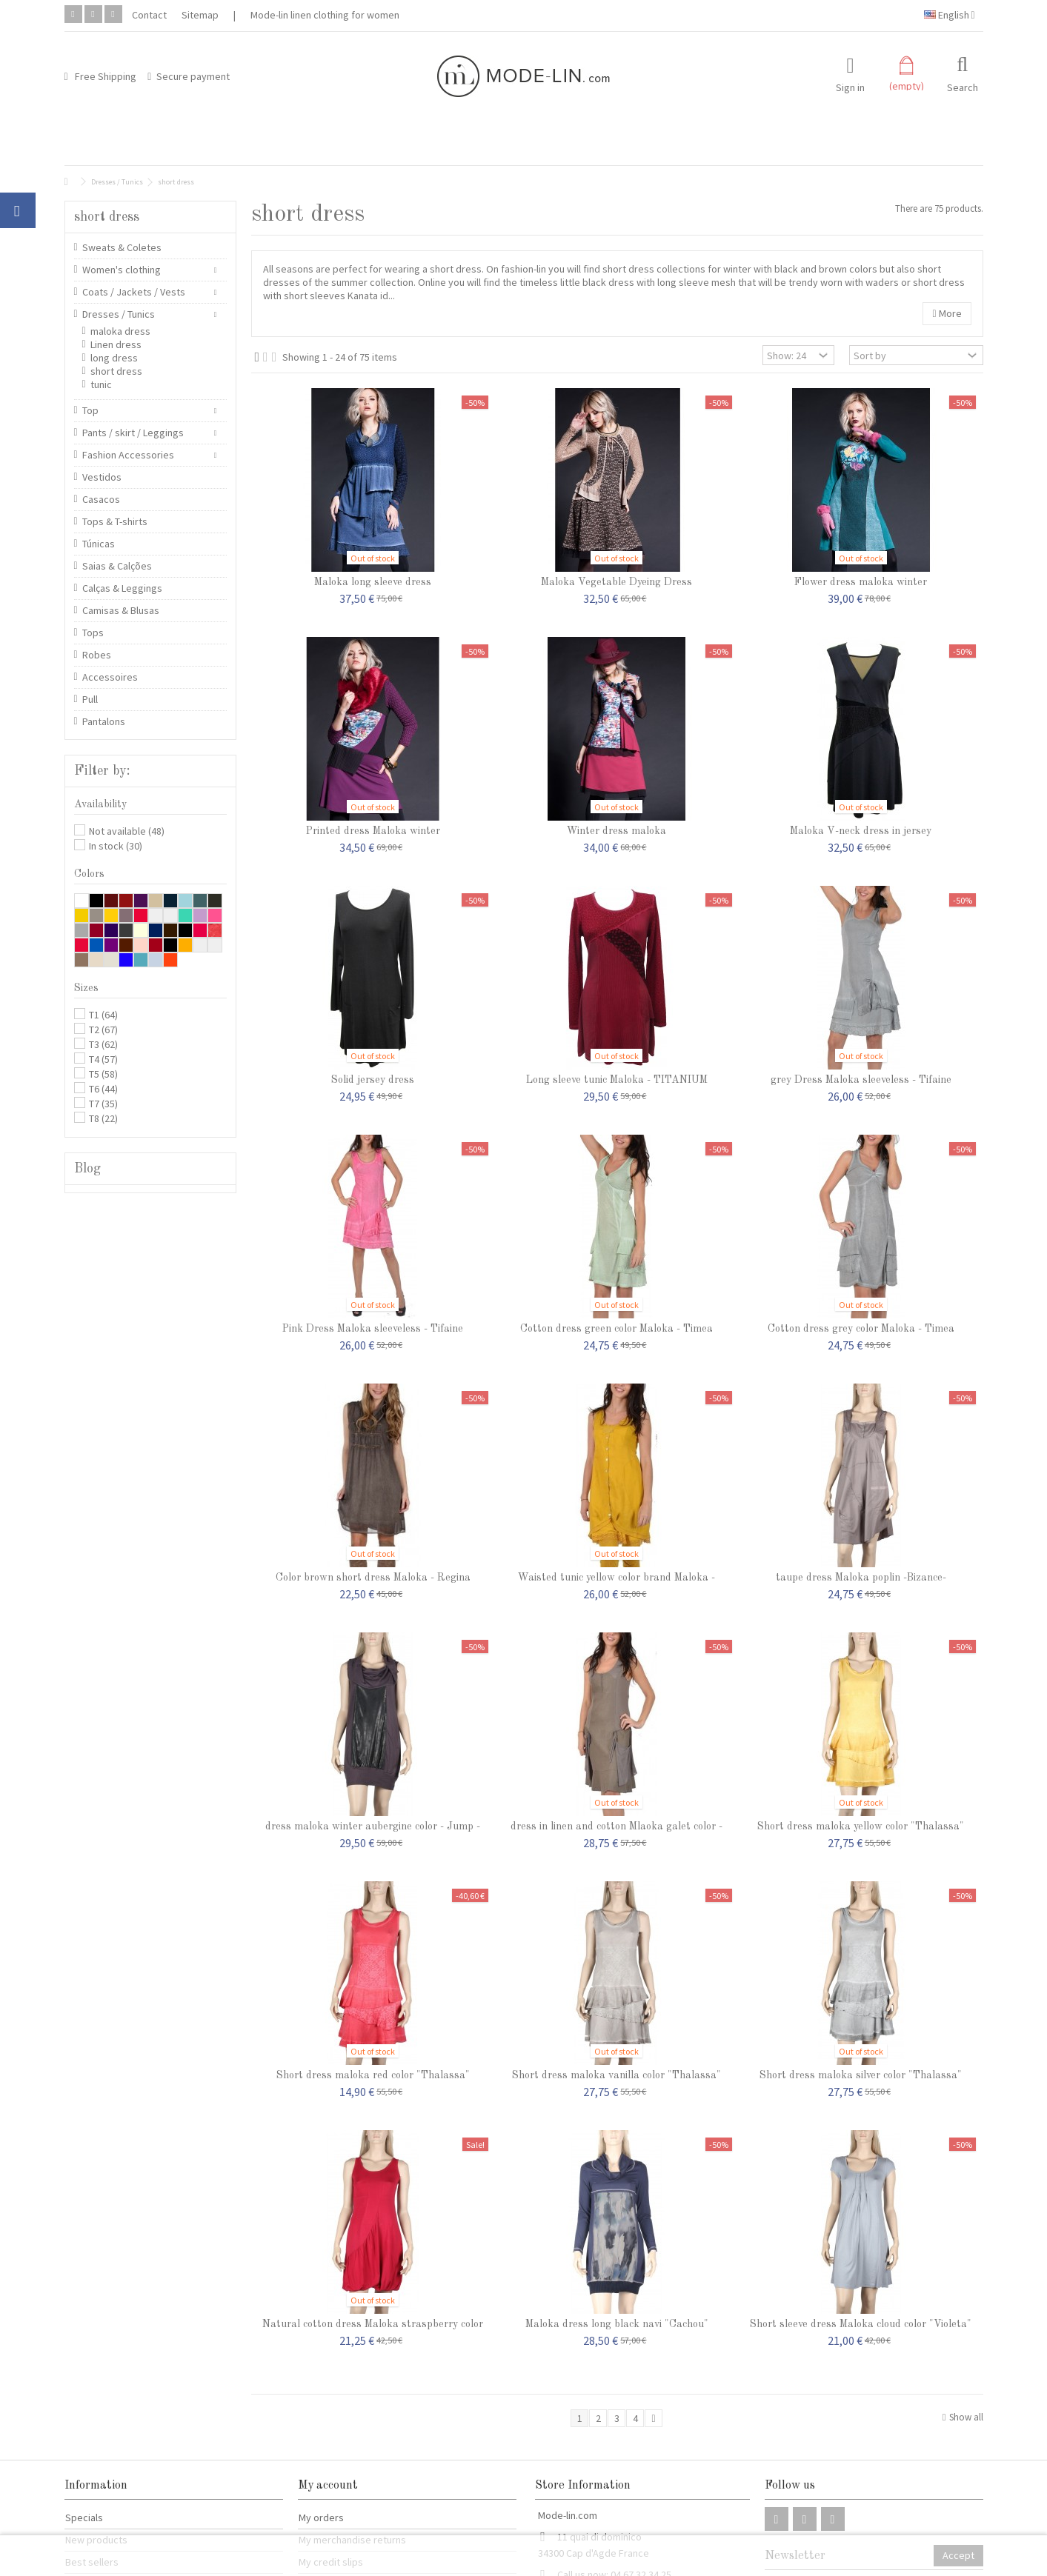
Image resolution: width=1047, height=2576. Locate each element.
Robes (96, 654)
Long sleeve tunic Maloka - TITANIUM (617, 1080)
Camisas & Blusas (120, 610)
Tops (93, 632)
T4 (103, 1059)
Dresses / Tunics (118, 314)
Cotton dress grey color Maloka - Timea (861, 1329)
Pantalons (103, 721)
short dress (116, 371)
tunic (101, 384)
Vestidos (102, 477)
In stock (115, 845)
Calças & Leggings (122, 588)
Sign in (850, 86)
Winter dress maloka (616, 831)
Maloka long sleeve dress (372, 582)
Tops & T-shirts (114, 521)
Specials (84, 2517)
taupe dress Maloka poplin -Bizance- (861, 1577)
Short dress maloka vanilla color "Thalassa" (616, 2075)
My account (328, 2486)
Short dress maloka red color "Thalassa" (373, 2075)
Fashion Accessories (128, 454)
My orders (321, 2517)
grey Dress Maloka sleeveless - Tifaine (861, 1080)
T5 (103, 1074)
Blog (87, 1168)
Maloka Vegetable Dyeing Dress (616, 582)
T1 (103, 1014)
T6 (103, 1088)
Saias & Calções (117, 566)
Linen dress (116, 344)
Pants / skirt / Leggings (133, 432)
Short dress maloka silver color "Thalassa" (861, 2075)
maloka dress (120, 331)
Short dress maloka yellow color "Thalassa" (860, 1826)
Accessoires (110, 677)
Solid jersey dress (372, 1080)
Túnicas (98, 543)
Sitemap (200, 14)
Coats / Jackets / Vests (133, 291)
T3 (103, 1044)
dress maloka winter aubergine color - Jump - (372, 1826)
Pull (90, 699)
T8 (103, 1118)
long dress (114, 357)
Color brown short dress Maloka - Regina (373, 1577)
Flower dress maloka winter (860, 582)
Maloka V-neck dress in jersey (860, 831)
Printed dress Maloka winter (373, 831)
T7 (103, 1103)
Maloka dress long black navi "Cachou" (616, 2324)
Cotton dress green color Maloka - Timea (616, 1329)
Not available (126, 831)
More (946, 313)
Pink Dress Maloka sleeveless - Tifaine (372, 1329)
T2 (103, 1029)
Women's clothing (121, 269)
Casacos (101, 499)
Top (90, 410)
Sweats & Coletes (122, 247)
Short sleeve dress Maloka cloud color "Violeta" (860, 2324)
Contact (149, 14)
